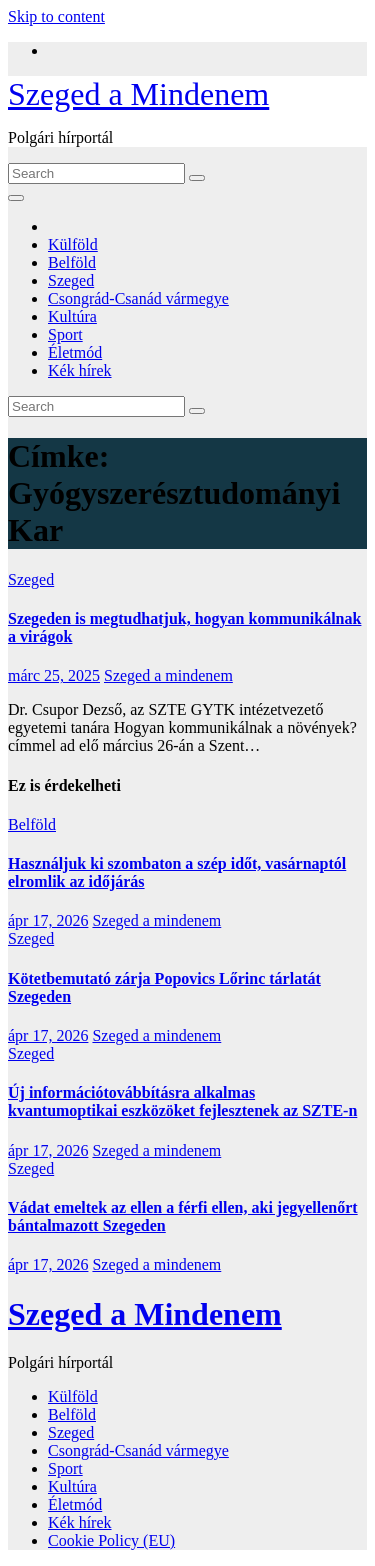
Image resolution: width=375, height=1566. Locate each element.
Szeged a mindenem (168, 675)
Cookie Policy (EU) (111, 1540)
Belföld (72, 262)
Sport (65, 334)
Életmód (75, 352)
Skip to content (56, 16)
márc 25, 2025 (54, 675)
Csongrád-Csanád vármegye (138, 298)
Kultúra (72, 316)
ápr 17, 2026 (48, 920)
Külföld (73, 244)
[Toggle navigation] (16, 198)
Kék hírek (80, 370)
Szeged (71, 280)
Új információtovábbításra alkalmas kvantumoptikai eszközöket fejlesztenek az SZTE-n (182, 1101)
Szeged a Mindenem (138, 94)
